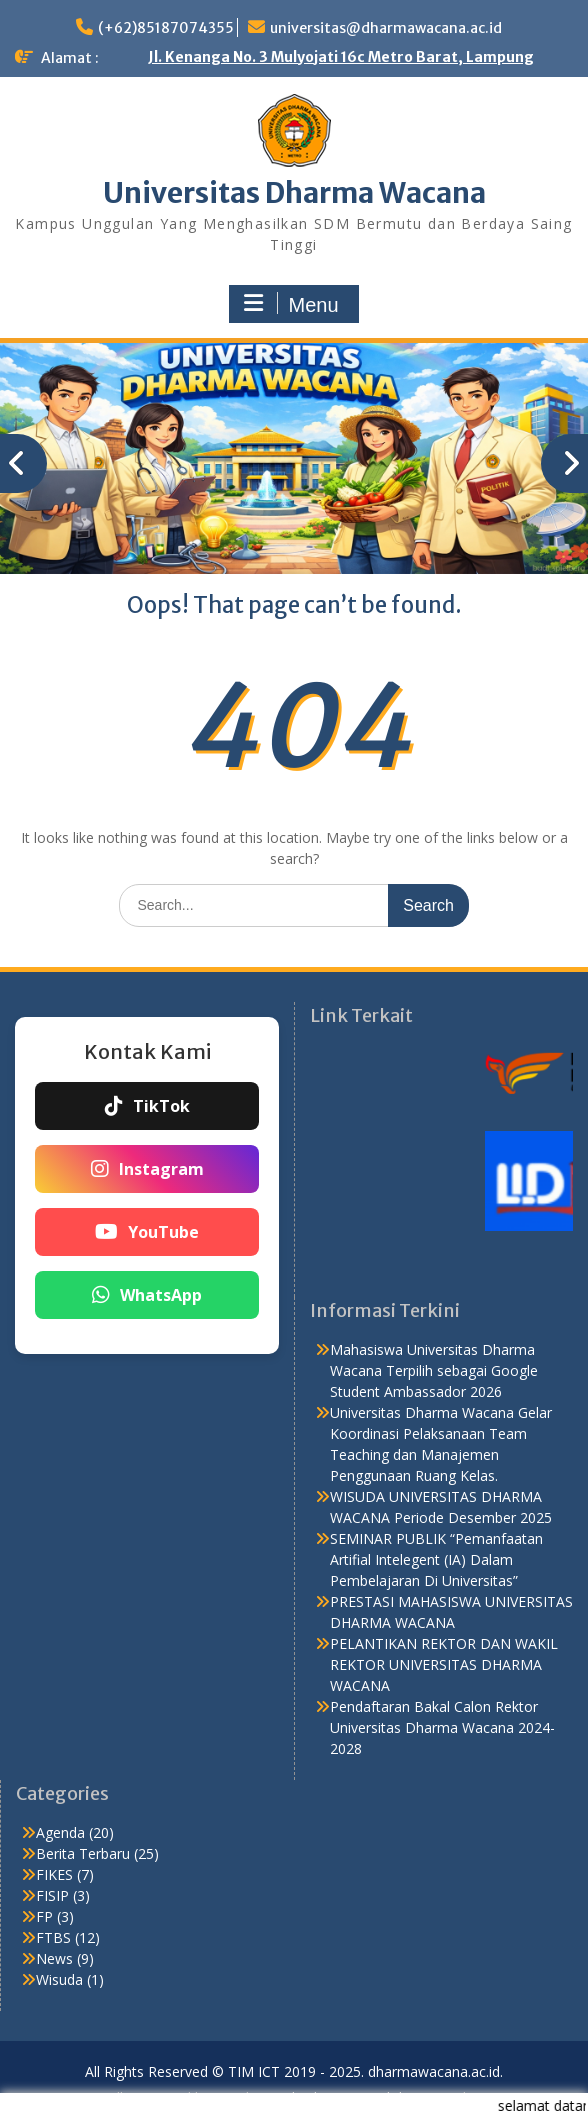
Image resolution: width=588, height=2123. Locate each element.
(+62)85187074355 (166, 28)
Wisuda (59, 1979)
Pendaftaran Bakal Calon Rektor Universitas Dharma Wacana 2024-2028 (442, 1727)
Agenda (60, 1832)
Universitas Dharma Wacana (294, 193)
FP (44, 1916)
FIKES (54, 1874)
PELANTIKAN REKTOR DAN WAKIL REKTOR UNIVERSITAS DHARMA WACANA (444, 1664)
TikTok (147, 1106)
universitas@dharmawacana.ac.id (386, 28)
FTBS (53, 1937)
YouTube (147, 1232)
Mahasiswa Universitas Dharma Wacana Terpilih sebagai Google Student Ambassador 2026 (434, 1370)
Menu (291, 304)
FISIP (52, 1895)
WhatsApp (147, 1295)
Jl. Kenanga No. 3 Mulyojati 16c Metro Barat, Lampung (341, 57)
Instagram (147, 1169)
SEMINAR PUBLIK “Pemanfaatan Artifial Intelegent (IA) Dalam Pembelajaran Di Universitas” (436, 1559)
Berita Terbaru (83, 1853)
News (54, 1958)
